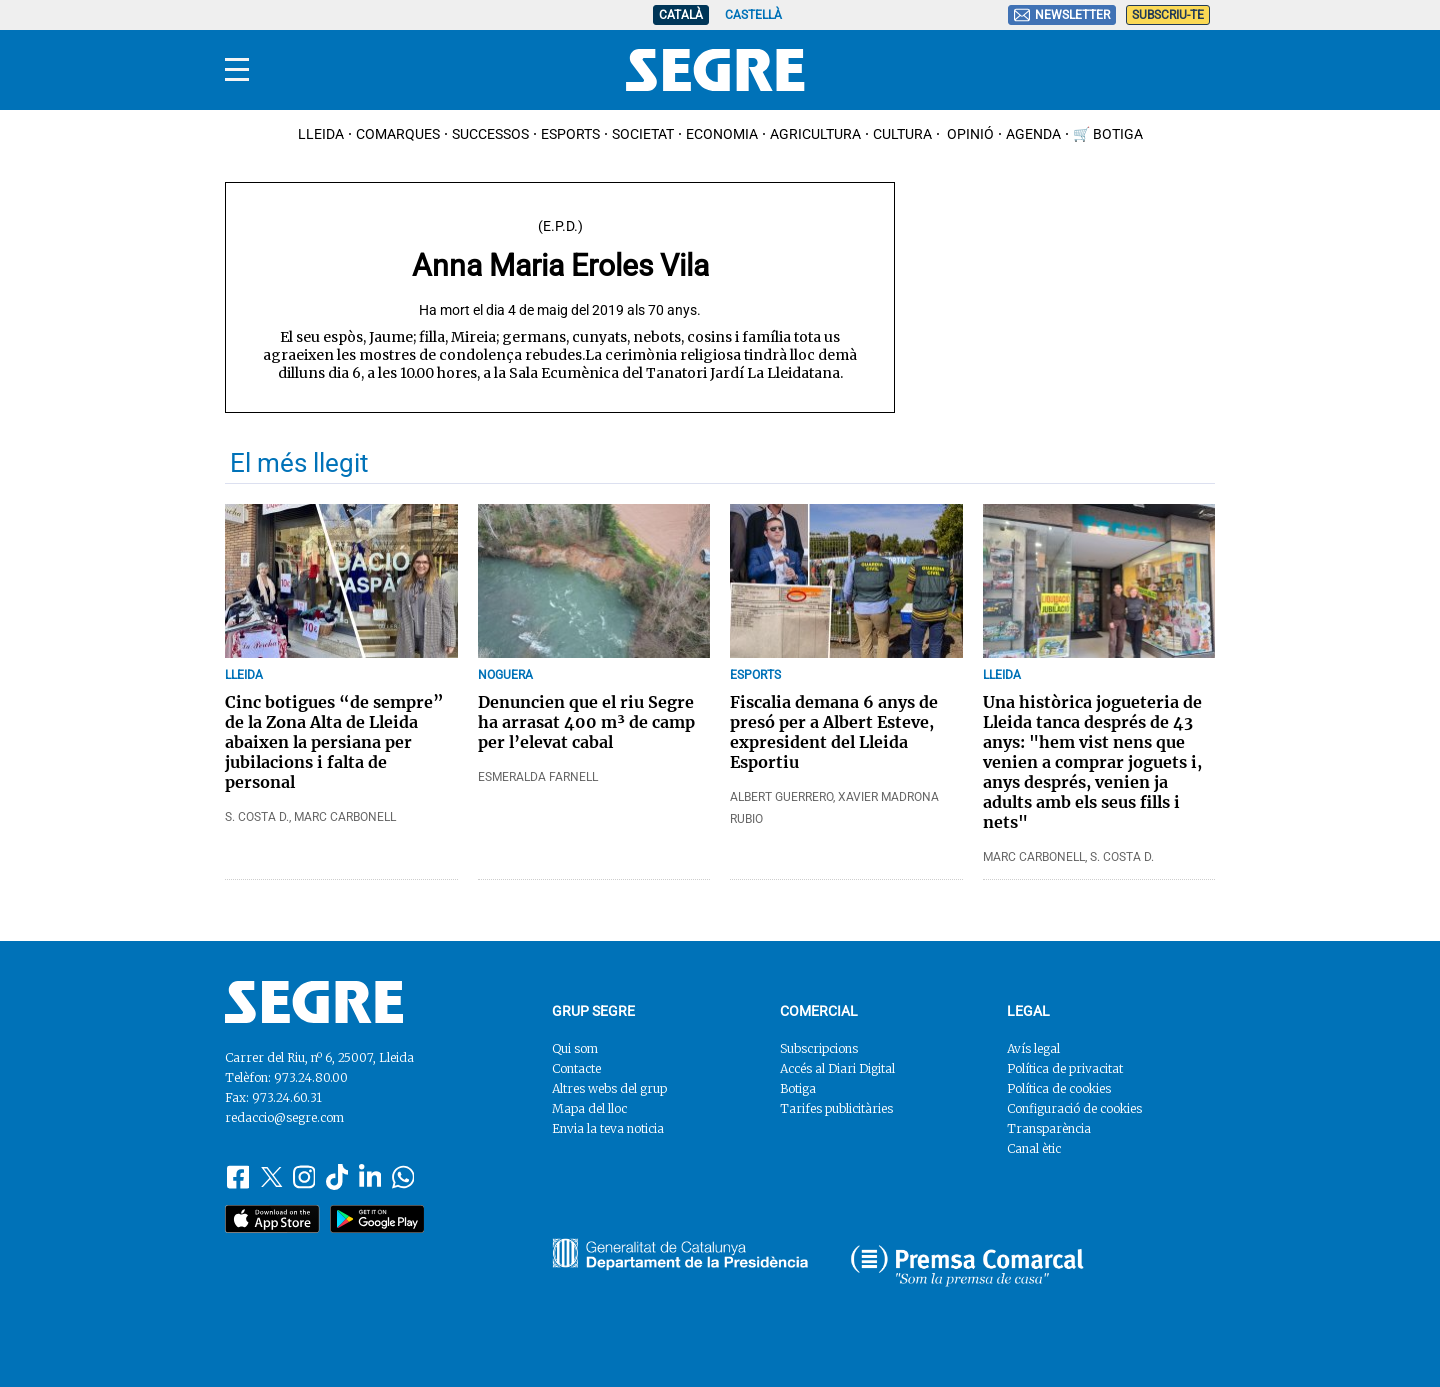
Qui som (575, 1048)
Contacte (576, 1068)
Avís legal (1033, 1048)
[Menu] (237, 70)
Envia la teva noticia (608, 1128)
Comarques (398, 134)
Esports (570, 134)
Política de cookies (1059, 1088)
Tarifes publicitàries (836, 1108)
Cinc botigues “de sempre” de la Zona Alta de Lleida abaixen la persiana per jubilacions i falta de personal (334, 742)
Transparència (1049, 1128)
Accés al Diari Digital (837, 1068)
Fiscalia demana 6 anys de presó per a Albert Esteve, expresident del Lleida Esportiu (834, 732)
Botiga (798, 1088)
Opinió (969, 134)
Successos (490, 134)
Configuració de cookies (1074, 1108)
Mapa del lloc (589, 1108)
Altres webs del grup (609, 1088)
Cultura (902, 134)
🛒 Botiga (1108, 134)
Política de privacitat (1065, 1068)
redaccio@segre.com (284, 1117)
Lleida (321, 134)
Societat (643, 134)
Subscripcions (819, 1048)
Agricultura (815, 134)
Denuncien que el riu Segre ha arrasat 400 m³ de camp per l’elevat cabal (586, 722)
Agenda (1033, 134)
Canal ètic (1034, 1148)
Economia (722, 134)
